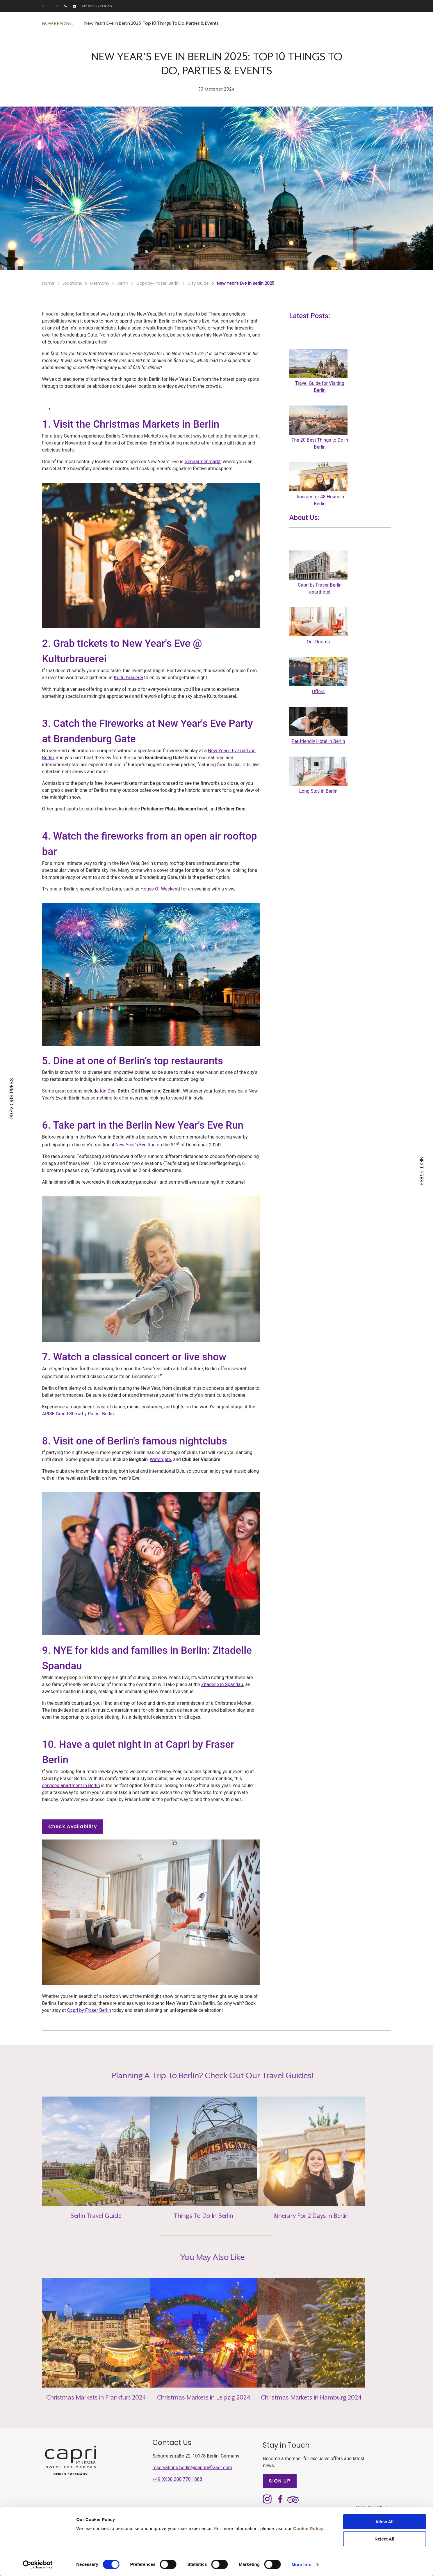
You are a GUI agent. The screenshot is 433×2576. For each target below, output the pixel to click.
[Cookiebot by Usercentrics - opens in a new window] (37, 2564)
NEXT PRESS (421, 1171)
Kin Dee (107, 1091)
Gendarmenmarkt (203, 461)
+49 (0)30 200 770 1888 (177, 2479)
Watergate (160, 1459)
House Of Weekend (160, 889)
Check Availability (72, 1826)
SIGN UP (279, 2481)
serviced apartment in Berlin (71, 1785)
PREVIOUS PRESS (11, 1098)
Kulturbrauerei (128, 677)
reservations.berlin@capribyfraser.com (192, 2467)
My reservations (97, 6)
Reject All (384, 2538)
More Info (301, 2564)
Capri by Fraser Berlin (89, 2010)
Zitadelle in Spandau (222, 1684)
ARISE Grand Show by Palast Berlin (78, 1414)
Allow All (384, 2521)
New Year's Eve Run (135, 1145)
